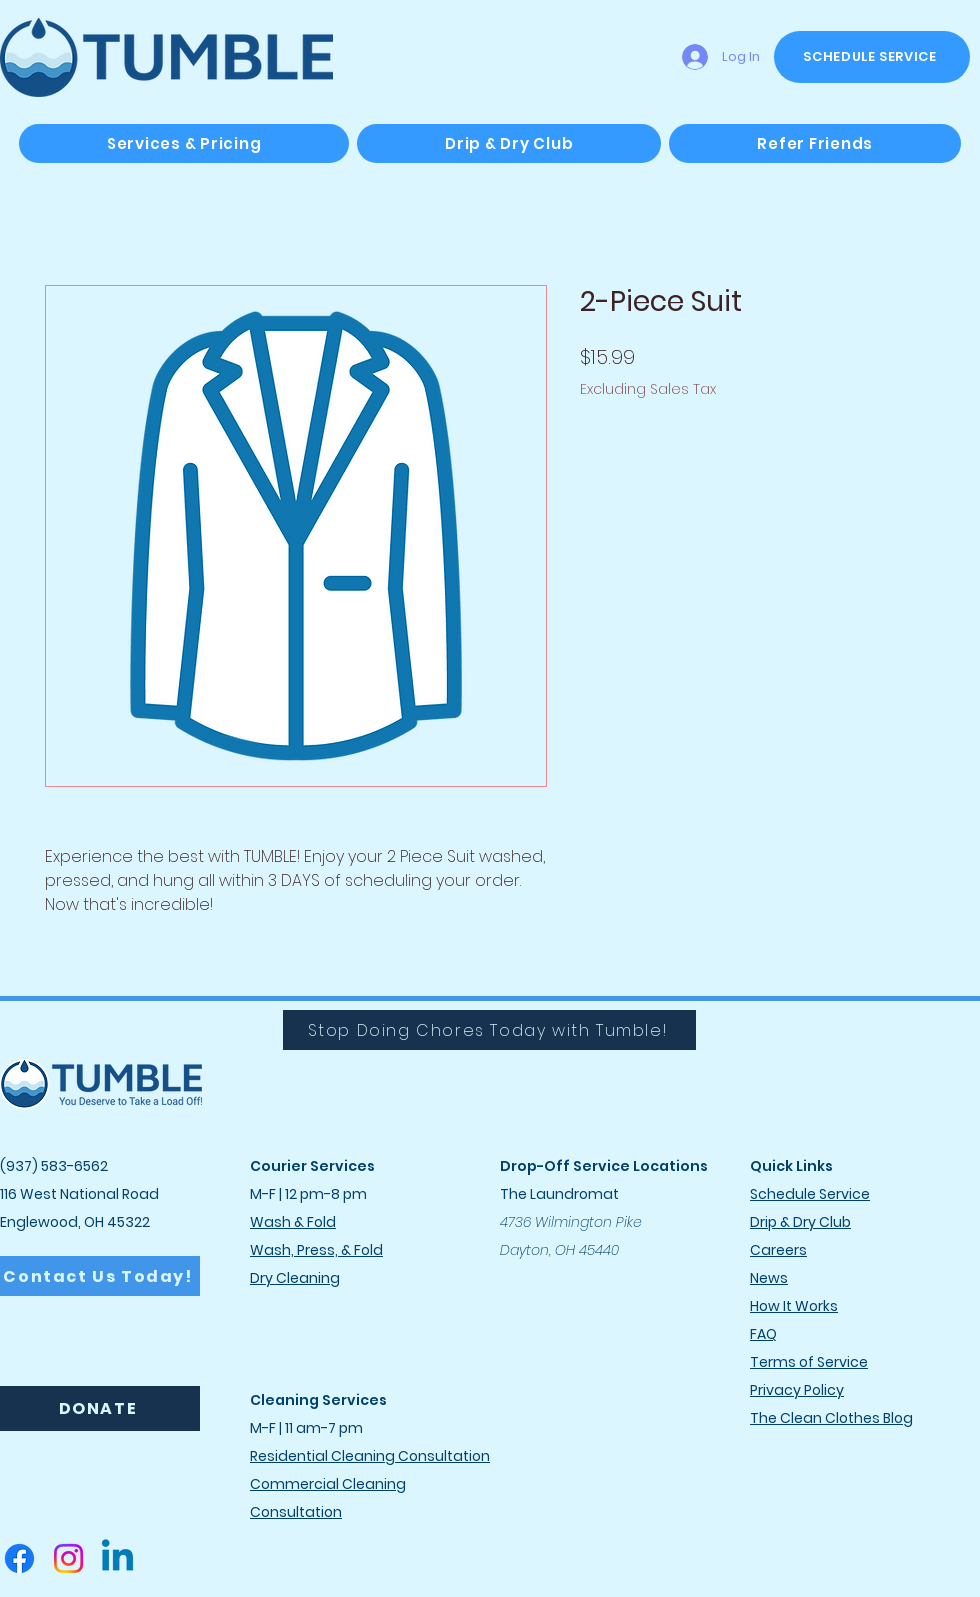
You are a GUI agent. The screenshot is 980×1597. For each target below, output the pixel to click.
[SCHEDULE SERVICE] (872, 57)
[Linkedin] (117, 1558)
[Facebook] (19, 1558)
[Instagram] (68, 1558)
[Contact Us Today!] (100, 1276)
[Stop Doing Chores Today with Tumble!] (489, 1030)
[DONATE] (100, 1408)
